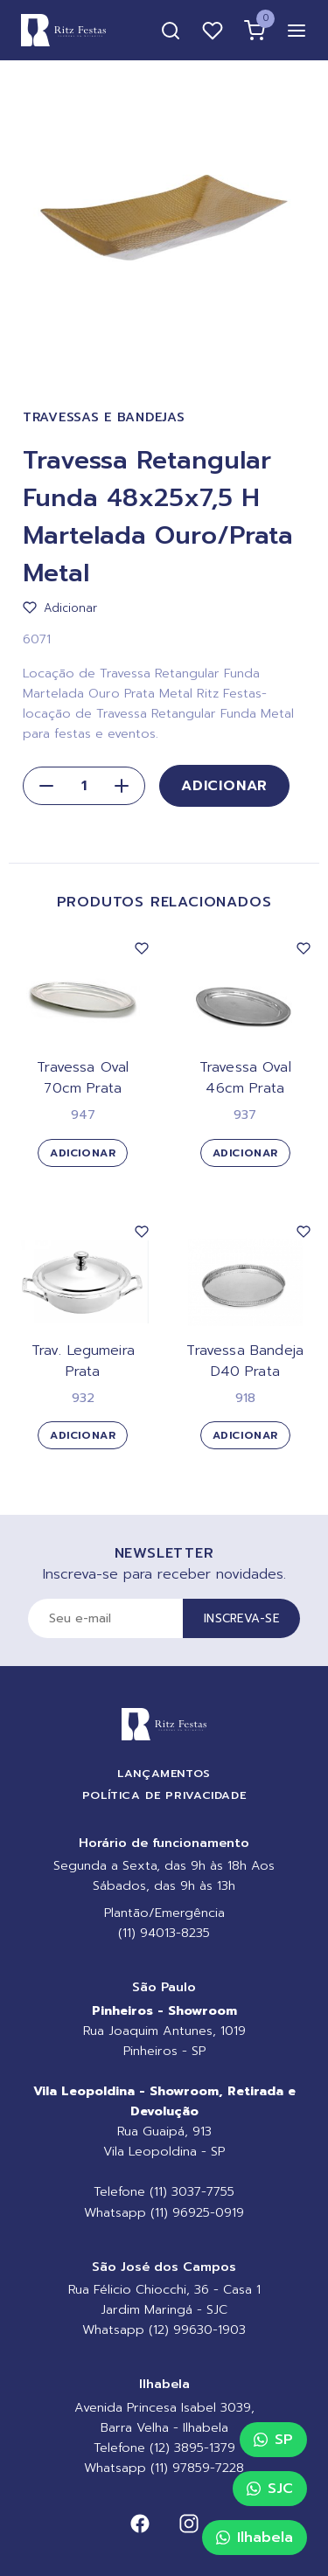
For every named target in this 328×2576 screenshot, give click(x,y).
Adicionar (224, 785)
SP (273, 2439)
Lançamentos (164, 1773)
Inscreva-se (241, 1618)
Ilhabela (254, 2537)
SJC (270, 2488)
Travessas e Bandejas (104, 417)
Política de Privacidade (164, 1795)
